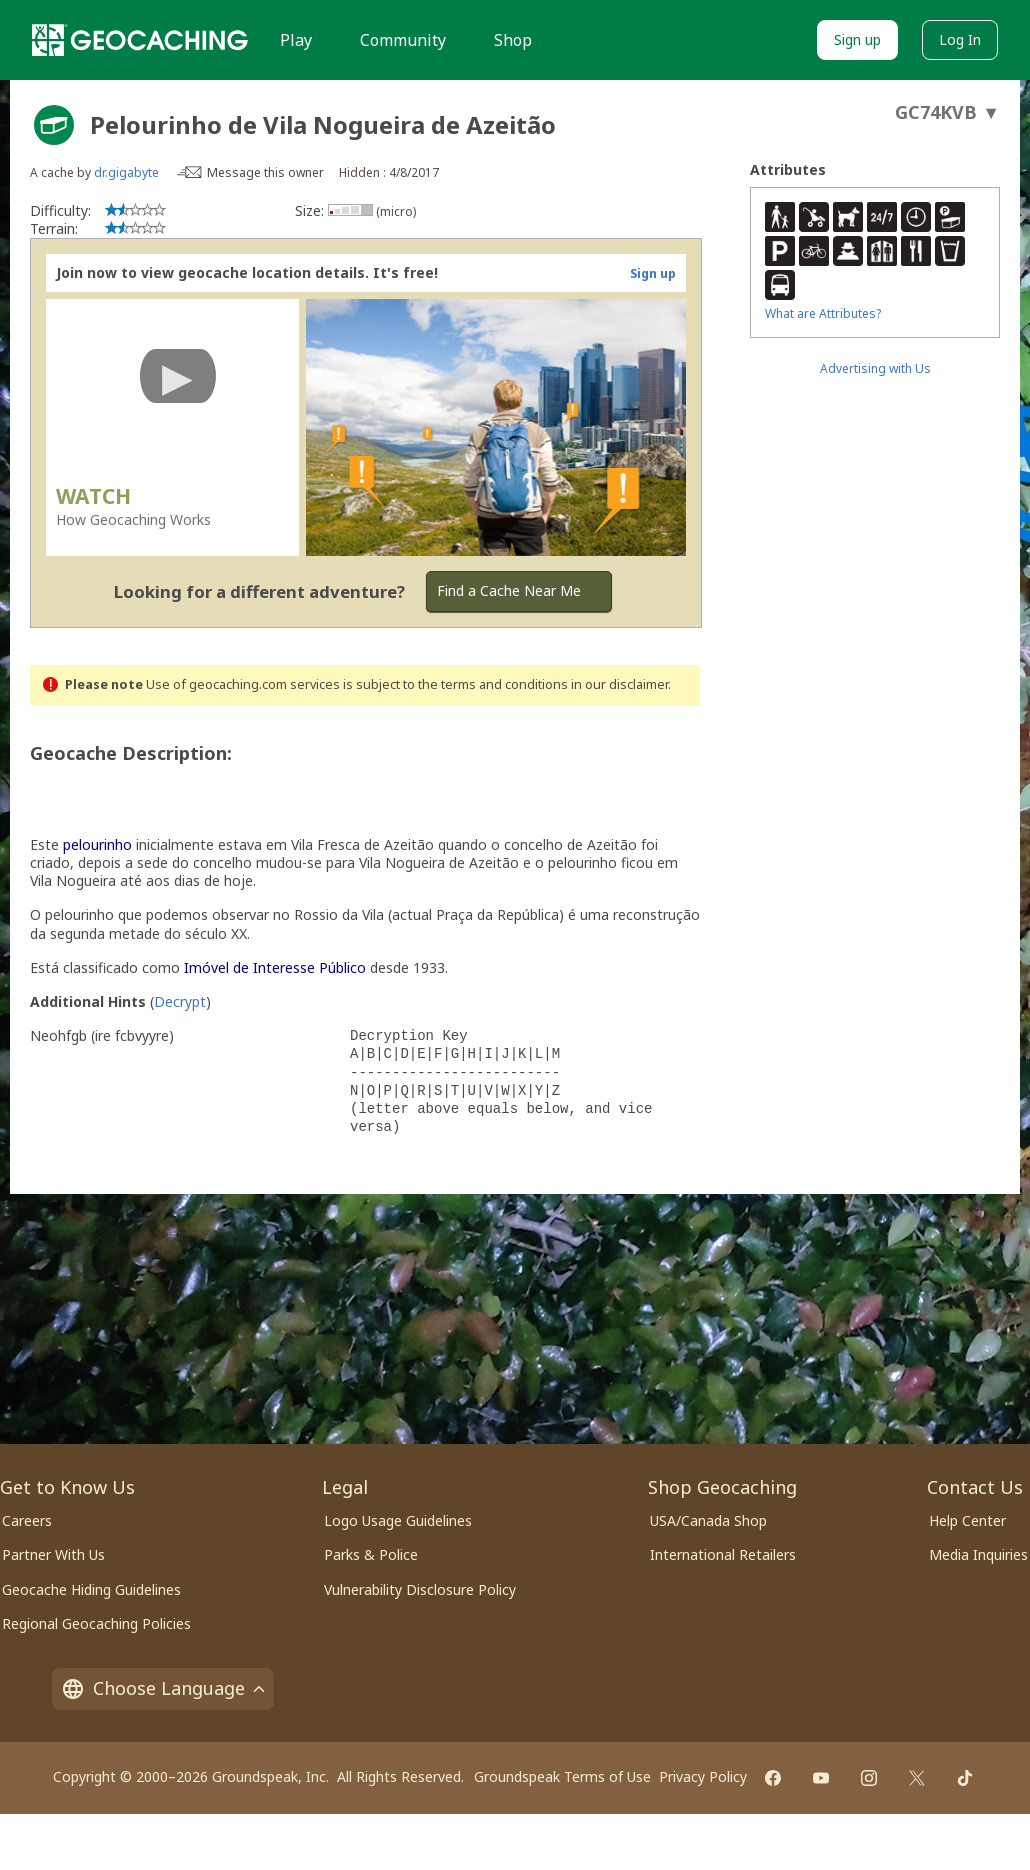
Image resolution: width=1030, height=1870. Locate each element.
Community (403, 40)
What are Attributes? (823, 313)
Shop (513, 40)
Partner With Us (53, 1554)
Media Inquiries (978, 1554)
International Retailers (723, 1554)
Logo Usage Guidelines (398, 1520)
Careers (27, 1520)
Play (296, 40)
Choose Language (163, 1688)
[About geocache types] (54, 125)
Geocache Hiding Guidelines (91, 1589)
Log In (960, 39)
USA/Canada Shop (708, 1520)
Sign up (857, 39)
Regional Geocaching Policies (96, 1623)
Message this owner (265, 172)
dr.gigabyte (126, 172)
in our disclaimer (619, 684)
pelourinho (97, 844)
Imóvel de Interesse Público (275, 967)
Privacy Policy (703, 1776)
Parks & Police (371, 1554)
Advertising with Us (875, 368)
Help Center (967, 1520)
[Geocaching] (140, 40)
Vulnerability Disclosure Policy (420, 1589)
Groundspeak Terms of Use (562, 1776)
